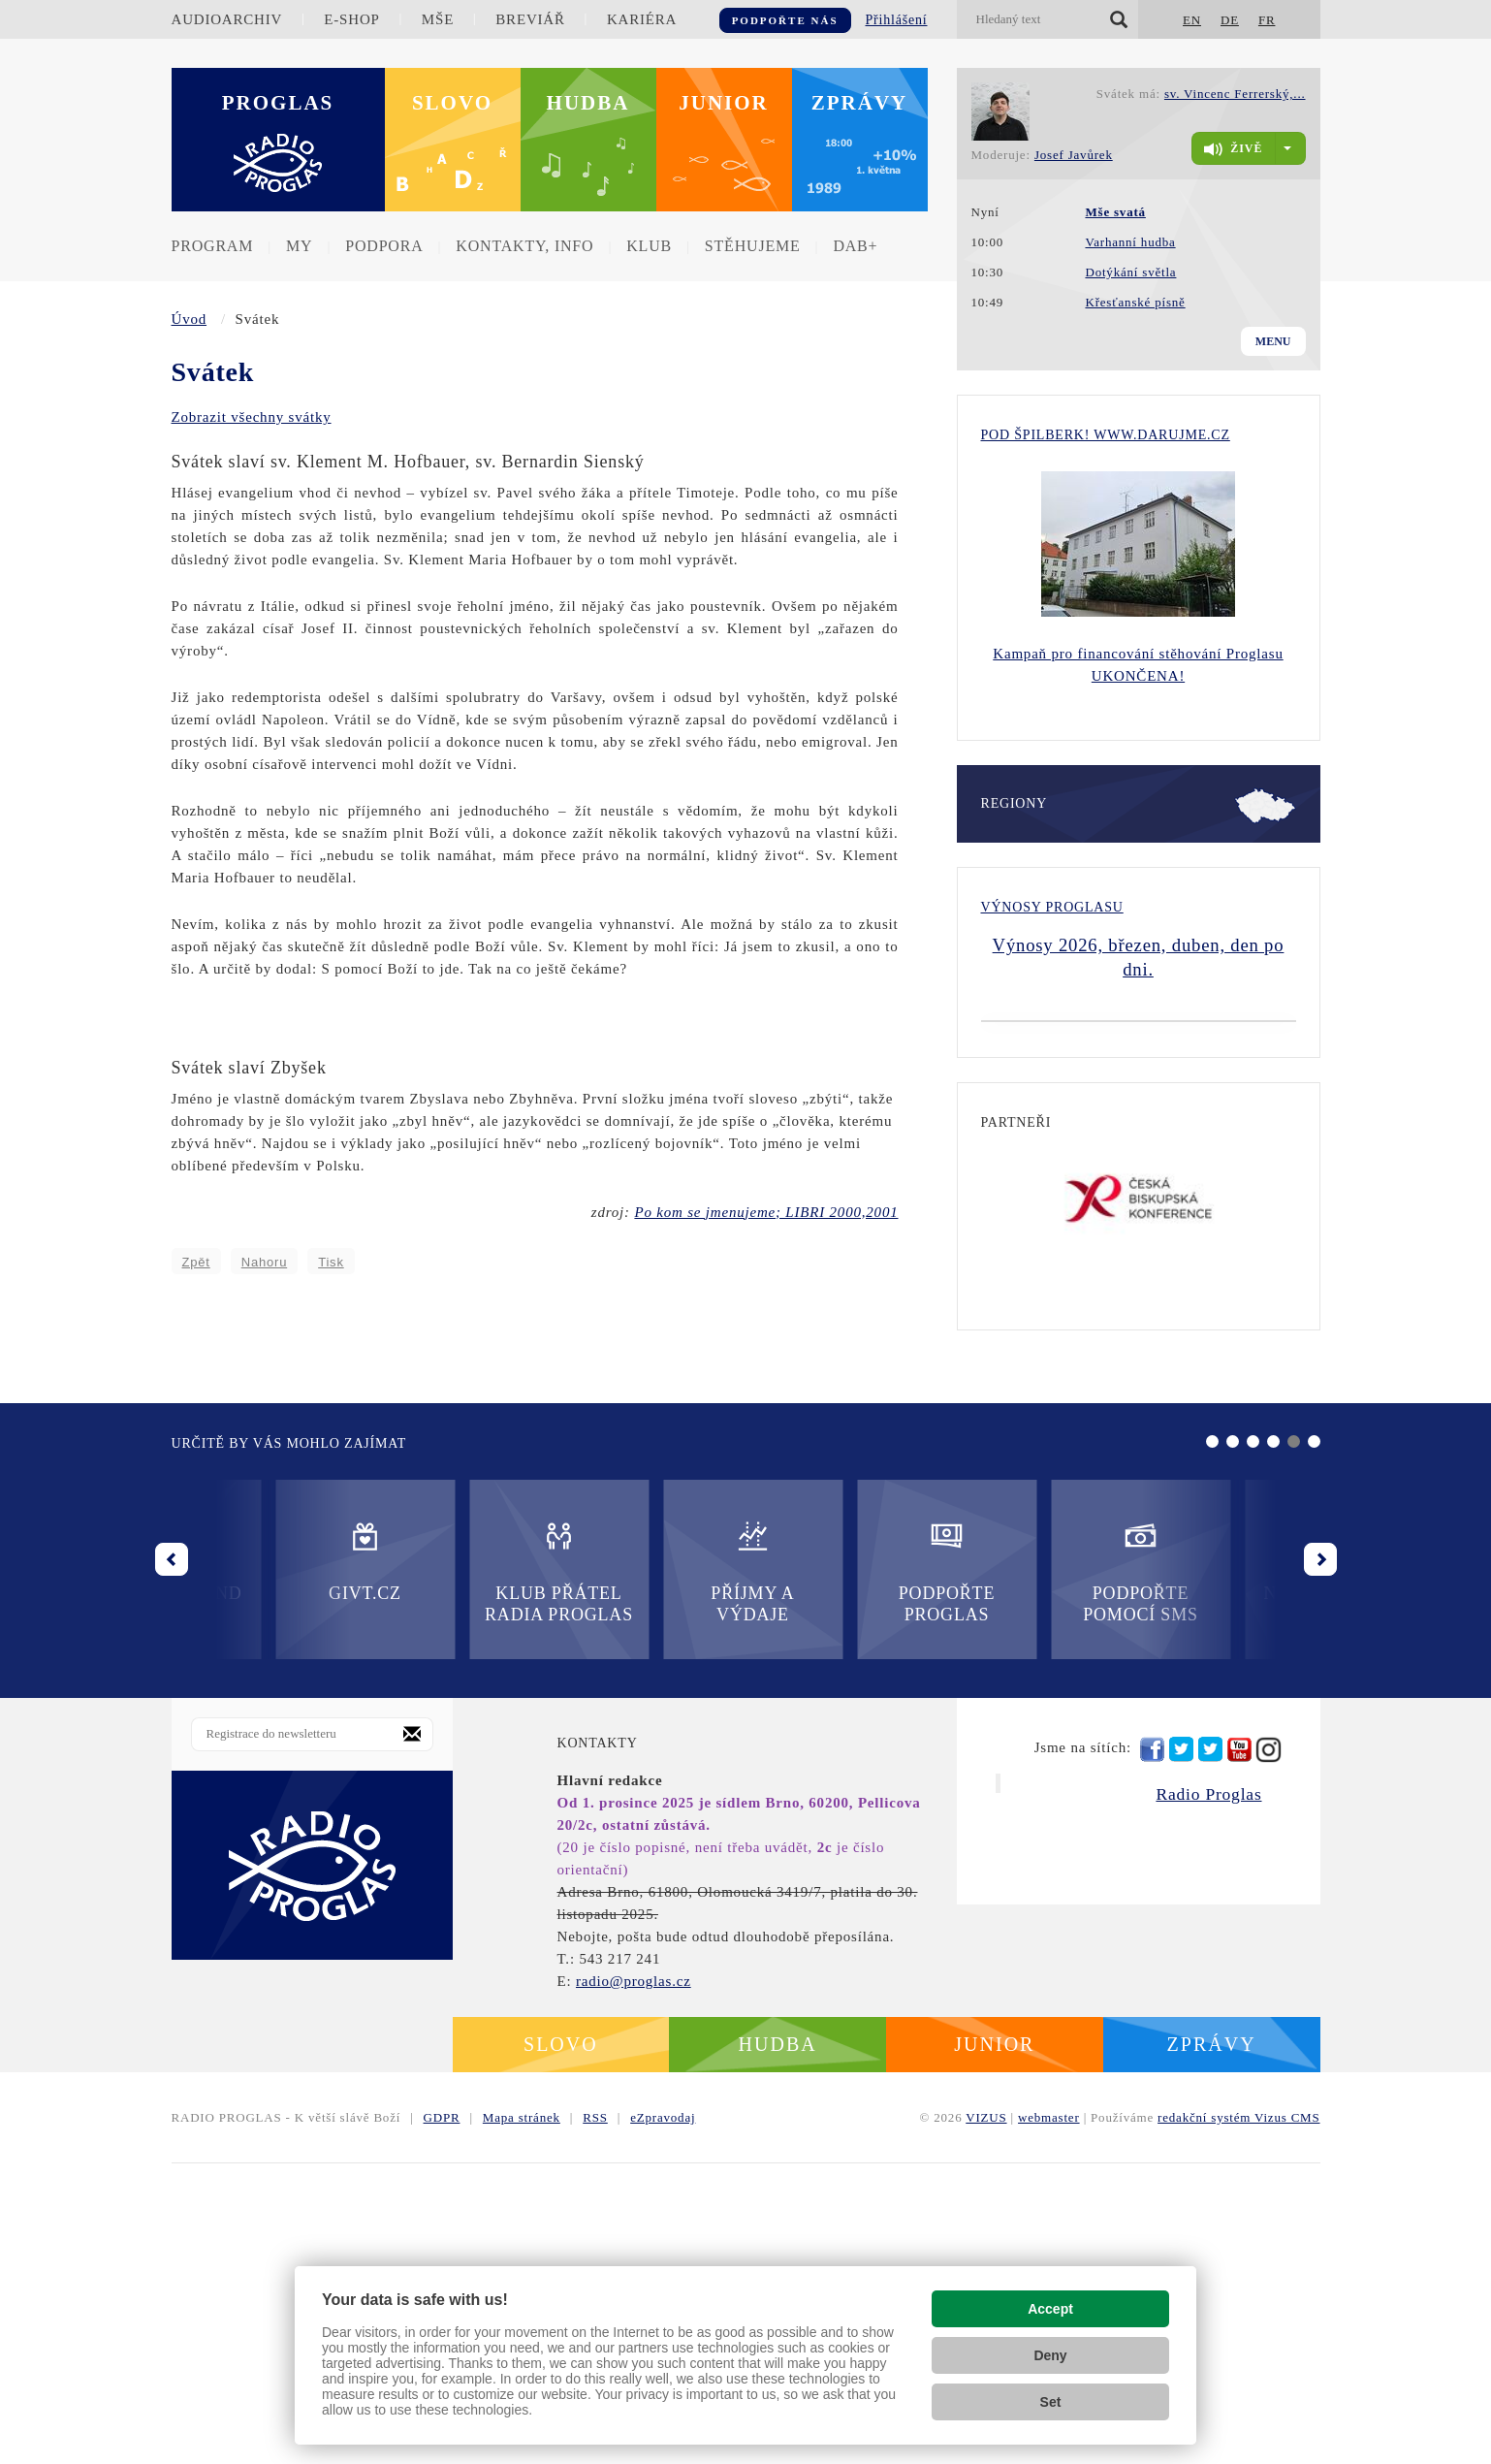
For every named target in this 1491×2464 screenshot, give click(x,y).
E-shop (351, 19)
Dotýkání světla (1130, 272)
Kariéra (642, 19)
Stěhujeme (753, 246)
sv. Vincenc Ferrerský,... (1235, 93)
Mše (438, 19)
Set (1051, 2402)
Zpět (196, 1262)
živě (1233, 149)
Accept (1050, 2309)
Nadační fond (1036, 1861)
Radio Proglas (1208, 2094)
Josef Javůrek (1073, 154)
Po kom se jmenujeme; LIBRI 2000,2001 (766, 1212)
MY (299, 246)
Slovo (452, 102)
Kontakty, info (524, 246)
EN (1192, 20)
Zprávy (859, 102)
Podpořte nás (785, 20)
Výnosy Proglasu (1052, 907)
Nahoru (264, 1262)
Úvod (189, 319)
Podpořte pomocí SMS (843, 1872)
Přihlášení (897, 20)
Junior (724, 102)
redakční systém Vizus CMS (1238, 2418)
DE (1230, 20)
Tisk (331, 1262)
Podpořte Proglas (648, 1872)
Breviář (529, 19)
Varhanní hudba (1130, 242)
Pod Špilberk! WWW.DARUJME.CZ (1105, 435)
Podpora (384, 246)
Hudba (588, 102)
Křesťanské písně (1135, 302)
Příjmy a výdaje (454, 1872)
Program (213, 246)
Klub (649, 246)
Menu (1273, 341)
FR (1267, 20)
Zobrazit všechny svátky (252, 417)
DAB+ (855, 246)
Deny (1049, 2355)
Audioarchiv (227, 19)
